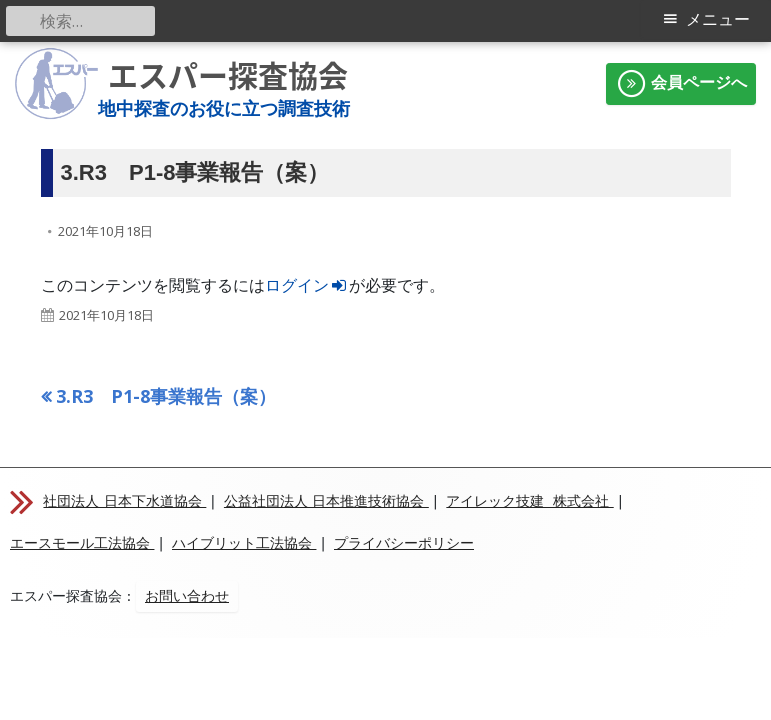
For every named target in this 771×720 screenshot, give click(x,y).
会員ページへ (681, 84)
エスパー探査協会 (228, 75)
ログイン (307, 285)
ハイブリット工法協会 (244, 543)
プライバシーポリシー (404, 543)
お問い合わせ (187, 596)
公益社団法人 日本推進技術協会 (326, 501)
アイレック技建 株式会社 (529, 501)
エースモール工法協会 (82, 543)
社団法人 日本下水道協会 (124, 501)
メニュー (718, 19)
